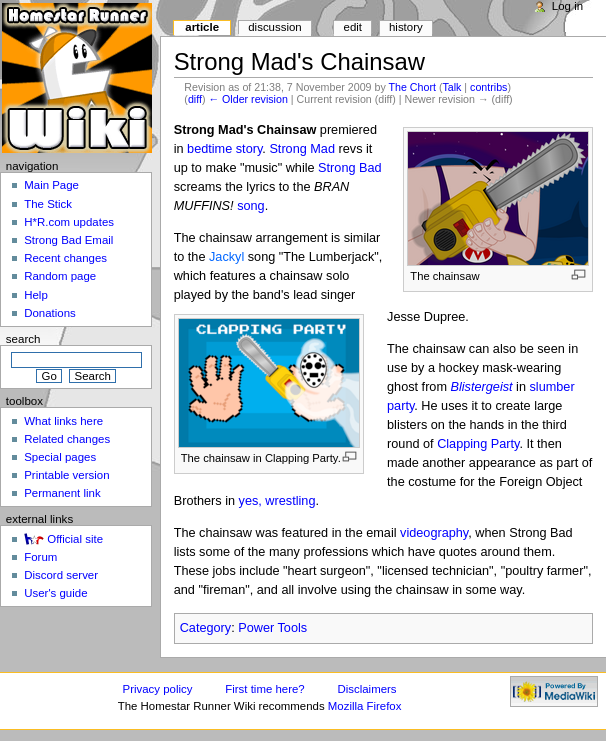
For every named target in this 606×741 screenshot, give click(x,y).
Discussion (274, 27)
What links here (63, 421)
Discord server (61, 575)
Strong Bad (349, 168)
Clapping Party (478, 444)
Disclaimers (367, 689)
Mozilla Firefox (365, 706)
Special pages (60, 457)
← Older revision (247, 99)
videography (434, 533)
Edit (353, 27)
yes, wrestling (277, 501)
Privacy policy (158, 689)
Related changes (67, 439)
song (251, 206)
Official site (75, 539)
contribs (488, 87)
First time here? (264, 689)
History (406, 27)
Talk (451, 87)
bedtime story (224, 149)
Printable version (66, 475)
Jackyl (226, 257)
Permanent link (62, 493)
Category (205, 628)
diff (195, 99)
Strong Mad (302, 149)
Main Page (51, 185)
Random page (60, 276)
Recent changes (65, 258)
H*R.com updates (69, 222)
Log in (567, 6)
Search (23, 339)
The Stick (48, 204)
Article (202, 27)
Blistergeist (482, 387)
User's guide (55, 593)
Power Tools (272, 628)
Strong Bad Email (68, 240)
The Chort (412, 87)
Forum (40, 557)
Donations (50, 313)
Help (36, 295)
